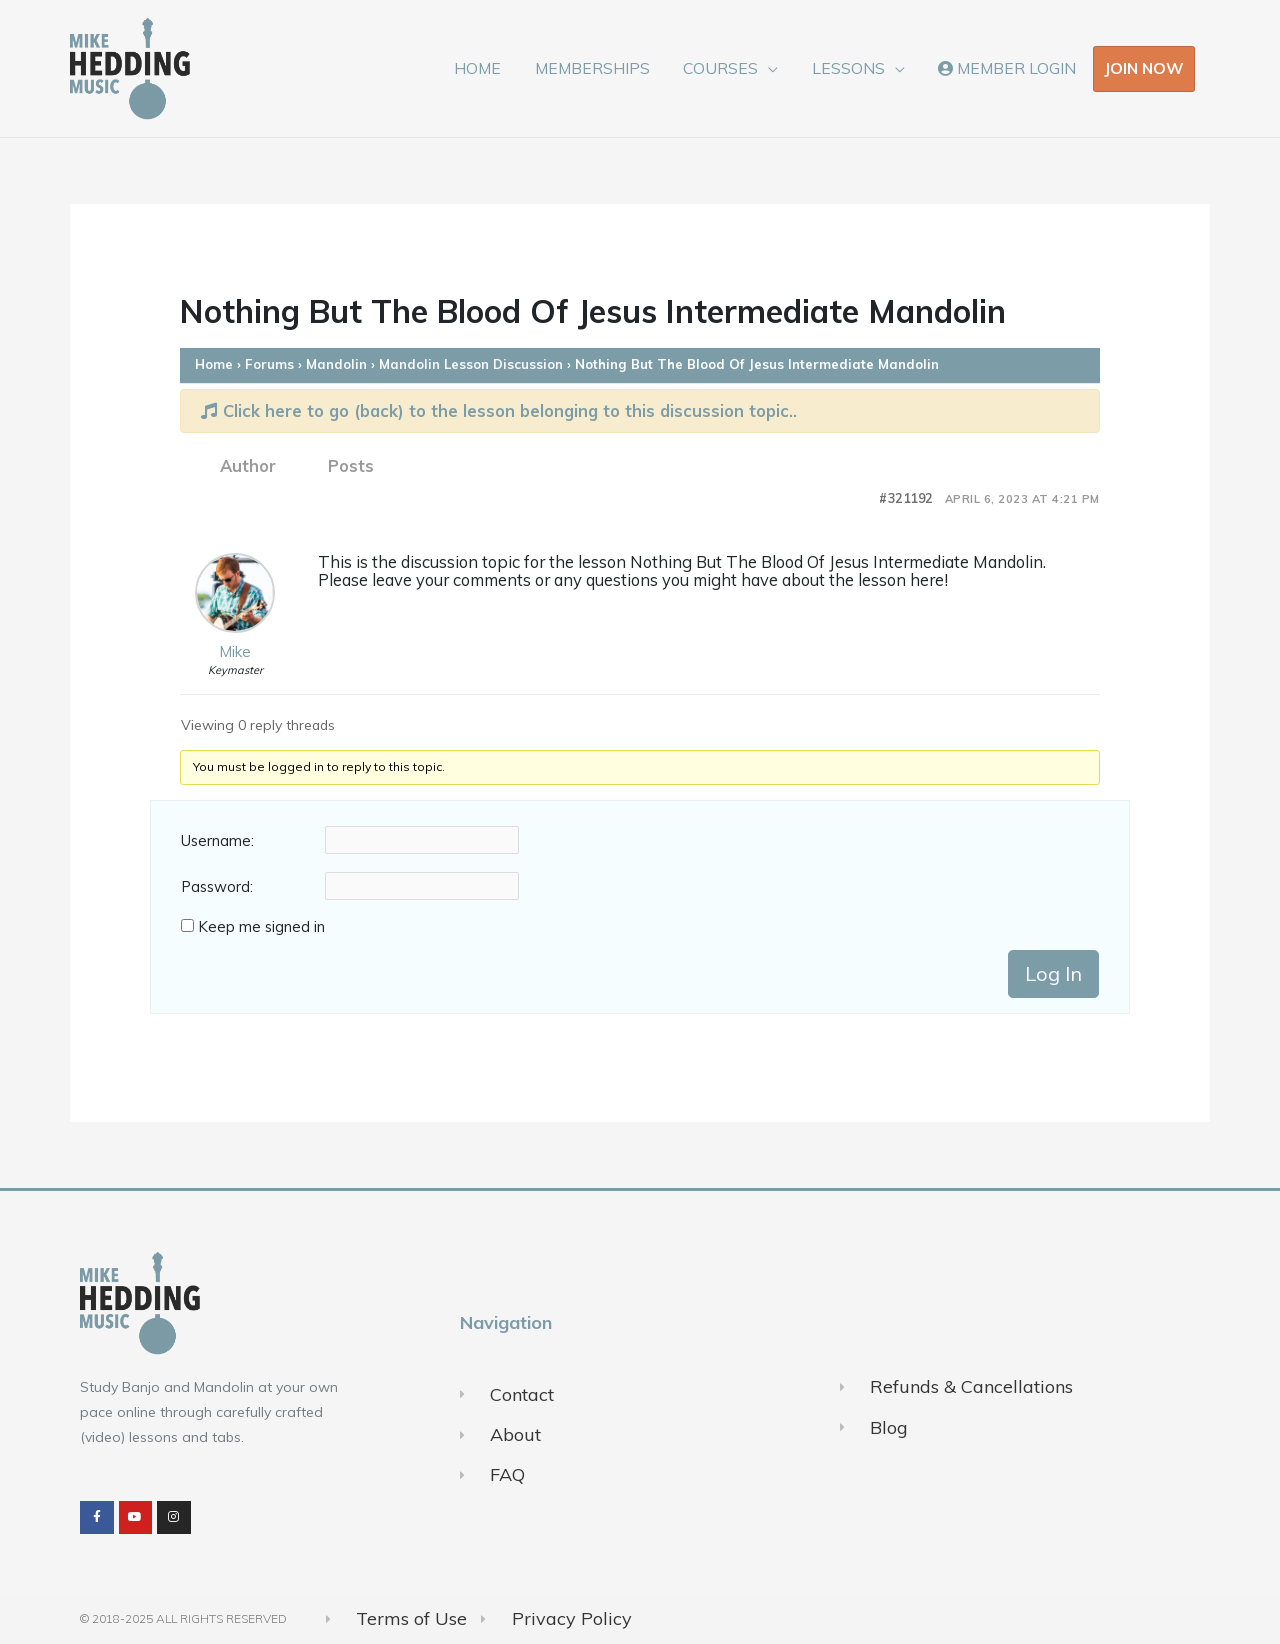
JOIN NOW (1144, 68)
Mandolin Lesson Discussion (471, 364)
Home (214, 364)
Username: (217, 841)
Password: (217, 887)
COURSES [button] (726, 68)
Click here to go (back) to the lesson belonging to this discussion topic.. (499, 410)
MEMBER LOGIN (1008, 68)
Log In (1053, 973)
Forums (269, 364)
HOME (487, 68)
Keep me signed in (261, 927)
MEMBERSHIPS (599, 68)
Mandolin (336, 364)
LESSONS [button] (851, 68)
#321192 (906, 498)
